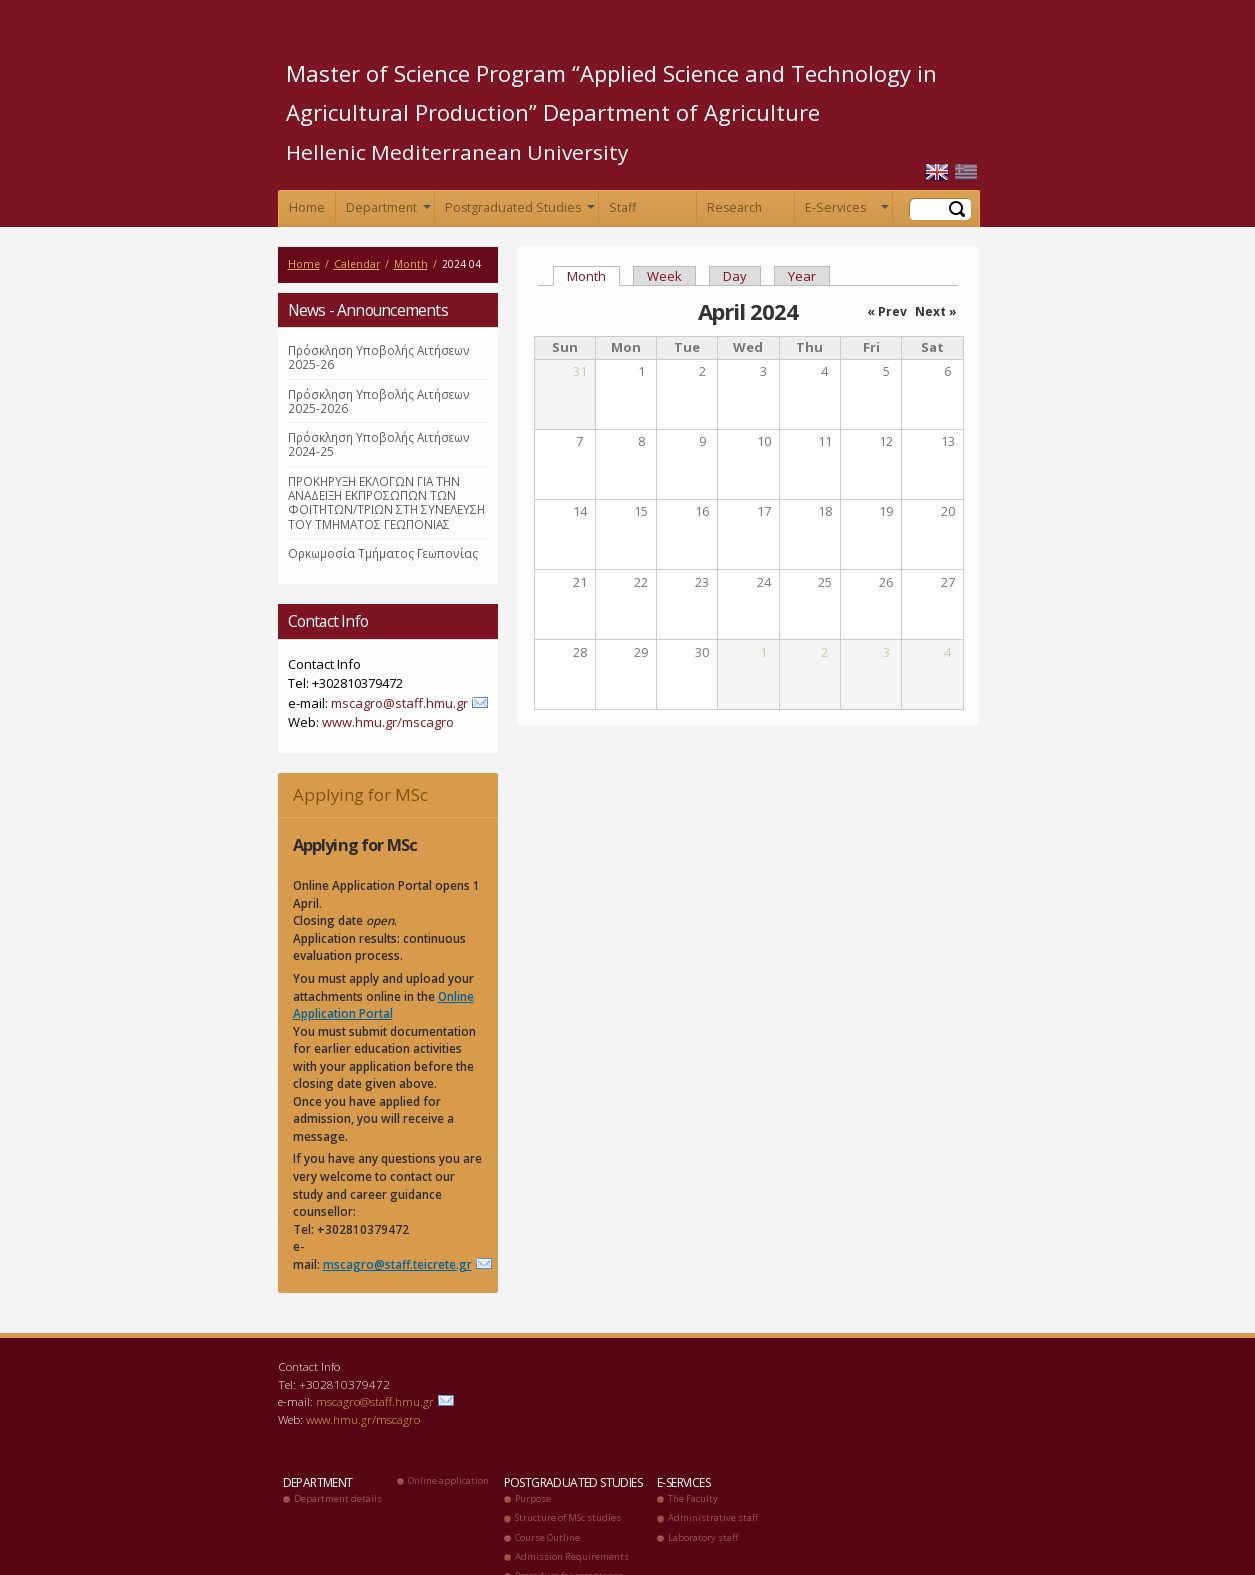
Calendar (357, 264)
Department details (338, 1498)
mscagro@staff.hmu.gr (399, 703)
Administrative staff (713, 1517)
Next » (936, 311)
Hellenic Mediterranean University (457, 152)
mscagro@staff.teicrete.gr (397, 1264)
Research (734, 207)
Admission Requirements (572, 1556)
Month (411, 264)
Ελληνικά (966, 172)
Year (802, 276)
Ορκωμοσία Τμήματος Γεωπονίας (383, 553)
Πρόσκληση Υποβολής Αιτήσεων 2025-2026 (379, 401)
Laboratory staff (703, 1537)
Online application (448, 1480)
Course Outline (547, 1537)
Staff (622, 207)
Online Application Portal (383, 1005)
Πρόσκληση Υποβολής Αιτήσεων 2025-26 (379, 357)
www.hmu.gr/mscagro (388, 722)
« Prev (887, 311)
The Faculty (693, 1498)
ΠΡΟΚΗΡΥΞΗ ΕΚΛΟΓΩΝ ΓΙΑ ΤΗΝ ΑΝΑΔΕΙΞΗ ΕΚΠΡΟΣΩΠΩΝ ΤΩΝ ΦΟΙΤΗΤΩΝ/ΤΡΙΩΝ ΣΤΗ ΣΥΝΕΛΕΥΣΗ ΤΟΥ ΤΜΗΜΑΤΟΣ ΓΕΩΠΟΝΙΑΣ (386, 502)
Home (307, 207)
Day (735, 276)
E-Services (845, 211)
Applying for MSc (360, 794)
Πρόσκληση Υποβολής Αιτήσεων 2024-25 (379, 444)
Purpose (533, 1498)
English (937, 172)
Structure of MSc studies (568, 1517)
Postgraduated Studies (518, 211)
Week (664, 276)
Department (386, 211)
